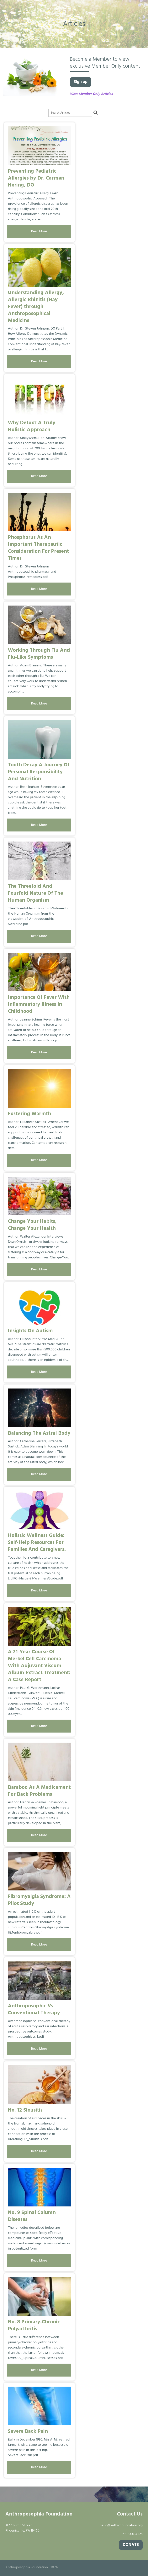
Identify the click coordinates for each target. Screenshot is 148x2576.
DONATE (131, 2544)
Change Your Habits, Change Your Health (32, 1225)
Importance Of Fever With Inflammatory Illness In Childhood (39, 1004)
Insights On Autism (30, 1331)
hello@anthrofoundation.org (121, 2525)
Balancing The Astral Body (39, 1433)
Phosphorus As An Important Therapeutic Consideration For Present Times (38, 548)
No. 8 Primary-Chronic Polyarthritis (34, 2325)
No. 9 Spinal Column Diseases (32, 2216)
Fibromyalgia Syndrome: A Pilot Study (39, 1900)
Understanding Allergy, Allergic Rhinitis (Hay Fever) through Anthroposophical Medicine (36, 307)
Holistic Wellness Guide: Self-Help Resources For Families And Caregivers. (37, 1543)
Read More (39, 231)
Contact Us (130, 2514)
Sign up (80, 81)
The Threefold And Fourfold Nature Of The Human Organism (35, 893)
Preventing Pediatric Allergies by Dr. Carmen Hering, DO (36, 178)
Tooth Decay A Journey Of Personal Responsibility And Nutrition (38, 772)
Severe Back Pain (28, 2431)
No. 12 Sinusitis (25, 2110)
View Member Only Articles (91, 94)
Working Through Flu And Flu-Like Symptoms (39, 654)
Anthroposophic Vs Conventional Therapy (34, 2009)
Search (95, 112)
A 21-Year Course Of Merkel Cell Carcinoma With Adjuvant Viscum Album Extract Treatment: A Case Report (39, 1666)
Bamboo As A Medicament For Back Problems (39, 1791)
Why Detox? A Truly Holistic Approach (31, 426)
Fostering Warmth (29, 1114)
